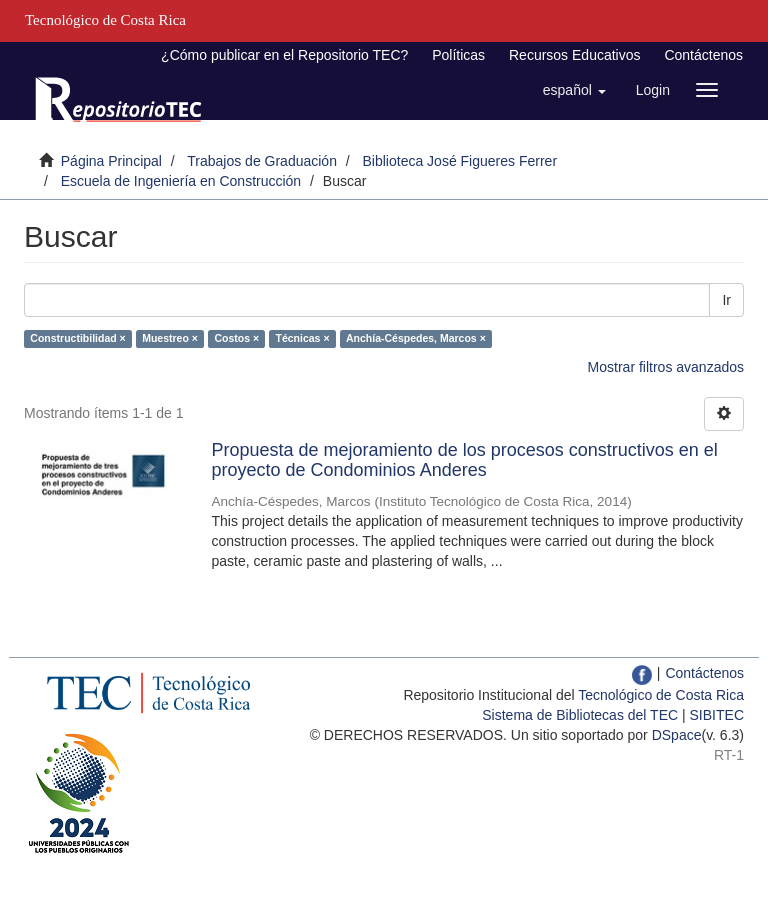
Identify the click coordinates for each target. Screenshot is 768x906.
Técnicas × (303, 338)
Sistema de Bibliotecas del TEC (580, 715)
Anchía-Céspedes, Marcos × (416, 338)
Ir (726, 300)
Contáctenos (703, 55)
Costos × (236, 338)
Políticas (458, 55)
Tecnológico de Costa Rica (661, 695)
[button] (574, 90)
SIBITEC (717, 715)
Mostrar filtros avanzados (666, 367)
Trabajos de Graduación (262, 161)
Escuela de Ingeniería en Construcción (181, 181)
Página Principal (111, 161)
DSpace (677, 735)
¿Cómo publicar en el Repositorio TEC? (284, 55)
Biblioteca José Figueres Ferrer (460, 161)
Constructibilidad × (77, 338)
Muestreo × (170, 338)
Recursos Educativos (575, 55)
